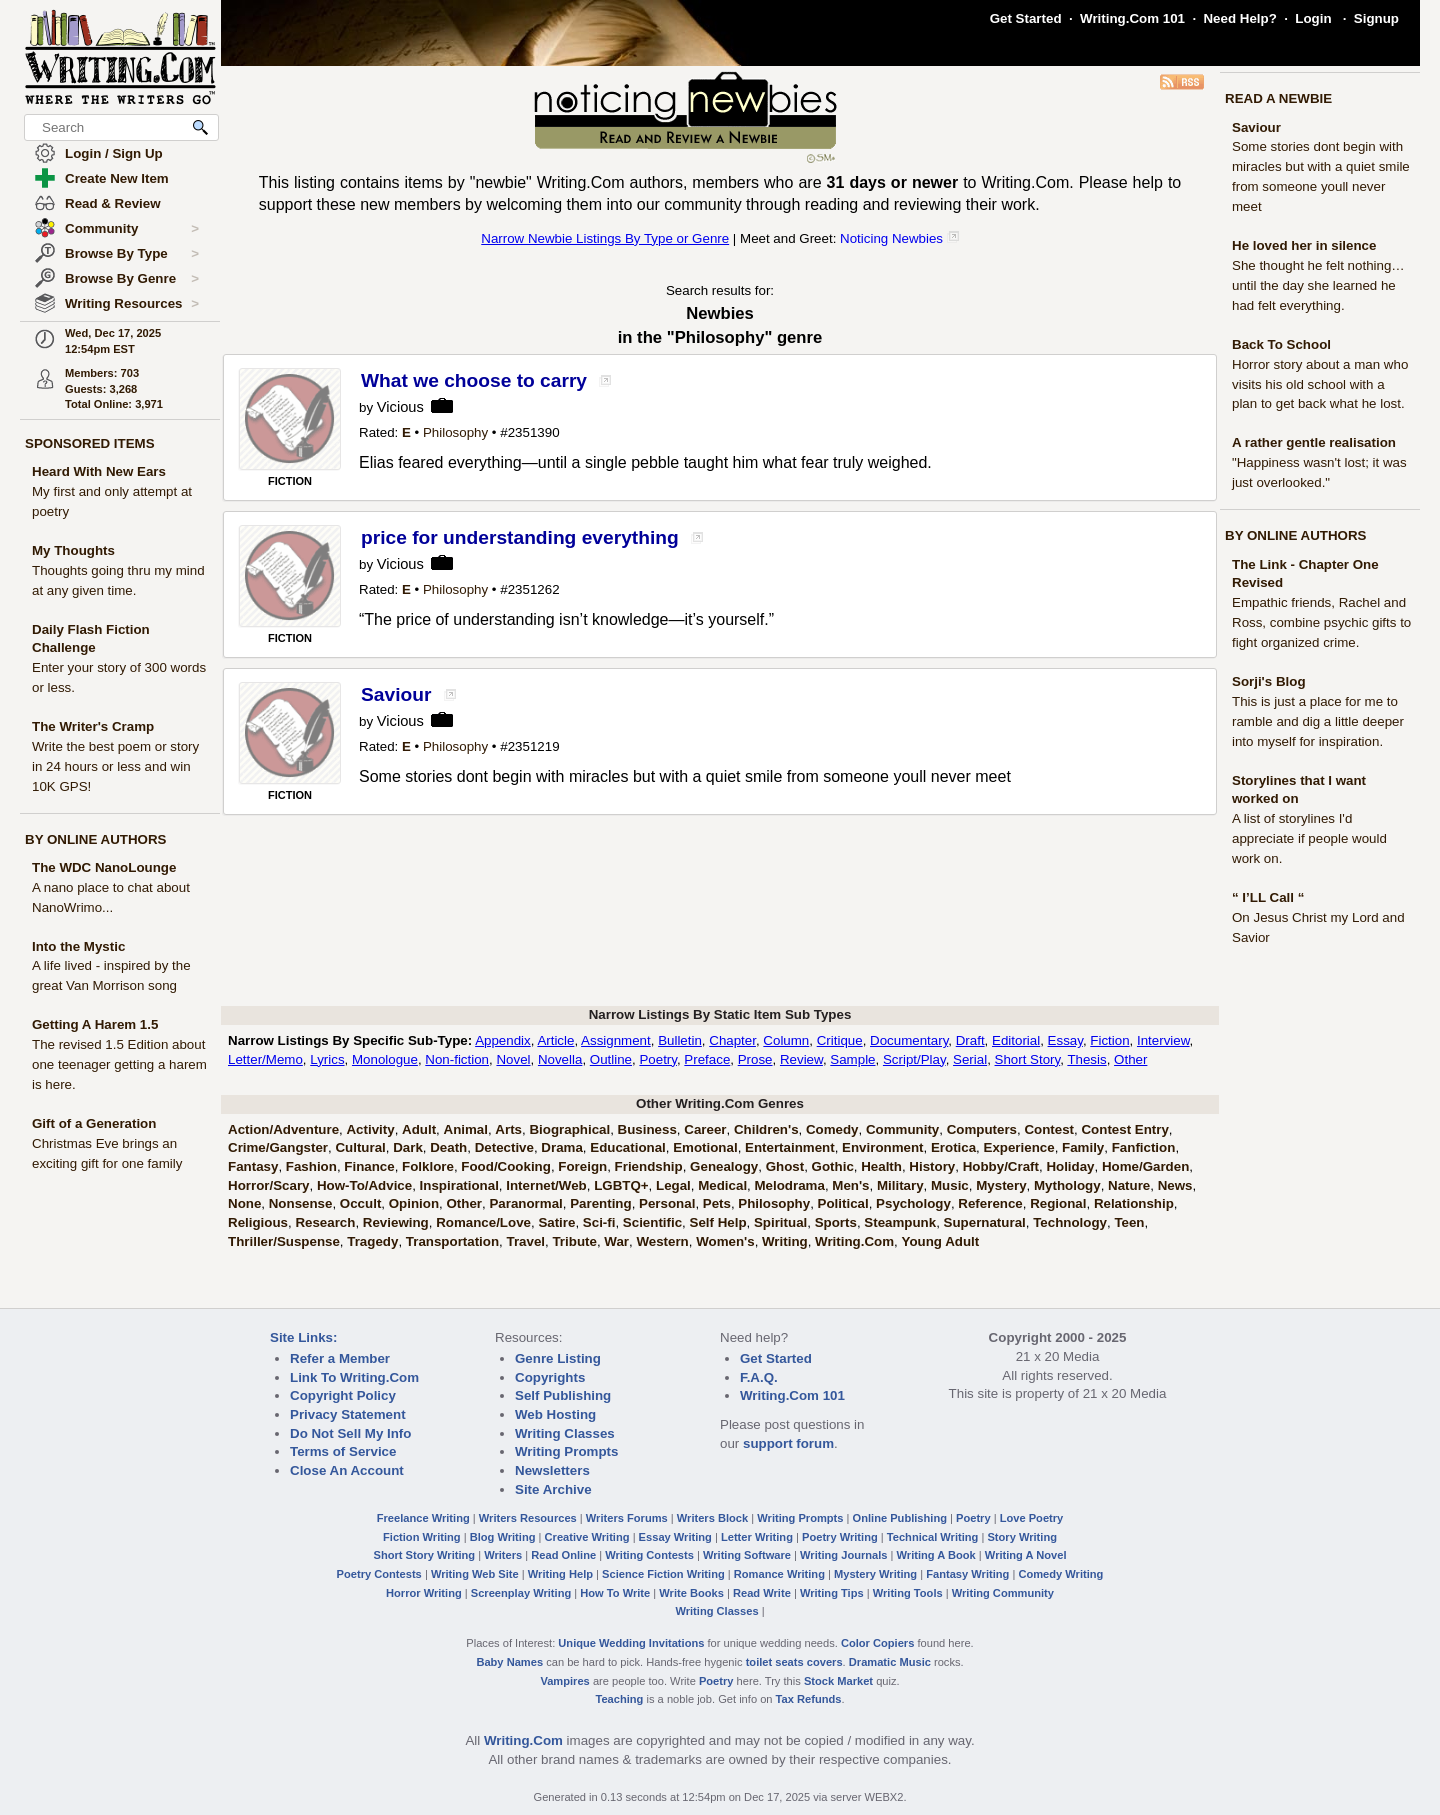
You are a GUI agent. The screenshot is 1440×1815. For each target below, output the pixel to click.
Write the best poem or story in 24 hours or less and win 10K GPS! (115, 766)
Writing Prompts (566, 1451)
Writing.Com (854, 1241)
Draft (970, 1040)
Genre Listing (558, 1358)
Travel (526, 1241)
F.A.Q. (759, 1377)
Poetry (658, 1059)
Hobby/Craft (1001, 1166)
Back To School (1281, 344)
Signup (1376, 18)
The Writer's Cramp (93, 726)
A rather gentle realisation (1314, 442)
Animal (466, 1129)
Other (1130, 1059)
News (1175, 1185)
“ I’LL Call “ (1268, 897)
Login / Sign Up (114, 153)
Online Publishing (900, 1518)
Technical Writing (933, 1537)
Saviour (1256, 127)
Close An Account (347, 1470)
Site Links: (303, 1337)
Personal (667, 1203)
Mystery (1001, 1185)
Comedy (832, 1129)
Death (448, 1147)
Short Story (1028, 1059)
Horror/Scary (269, 1185)
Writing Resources (132, 304)
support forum (788, 1443)
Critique (840, 1040)
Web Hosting (555, 1414)
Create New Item (117, 178)
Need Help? (1239, 18)
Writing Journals (843, 1555)
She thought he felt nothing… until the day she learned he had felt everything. (1318, 285)
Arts (508, 1129)
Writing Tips (832, 1593)
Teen (1129, 1222)
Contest (1049, 1129)
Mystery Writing (875, 1574)
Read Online (563, 1555)
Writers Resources (528, 1518)
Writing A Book (936, 1555)
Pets (717, 1203)
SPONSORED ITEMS (90, 443)
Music (950, 1185)
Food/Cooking (506, 1166)
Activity (370, 1129)
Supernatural (985, 1222)
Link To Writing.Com (354, 1377)
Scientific (652, 1222)
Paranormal (525, 1203)
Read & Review (113, 203)
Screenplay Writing (521, 1593)
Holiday (1070, 1166)
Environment (882, 1147)
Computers (982, 1129)
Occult (360, 1203)
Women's (725, 1241)
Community (132, 229)
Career (705, 1129)
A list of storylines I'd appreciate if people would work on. (1309, 838)
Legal (673, 1185)
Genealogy (724, 1166)
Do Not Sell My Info (350, 1433)
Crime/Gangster (278, 1147)
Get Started (1026, 18)
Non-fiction (457, 1059)
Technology (1070, 1222)
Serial (970, 1059)
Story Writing (1022, 1537)
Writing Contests (649, 1555)
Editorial (1016, 1040)
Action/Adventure (283, 1129)
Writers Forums (627, 1518)
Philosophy (455, 432)
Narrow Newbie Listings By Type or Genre (605, 238)
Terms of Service (343, 1451)
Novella (560, 1059)
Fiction (1109, 1040)
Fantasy (253, 1166)
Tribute (574, 1241)
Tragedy (372, 1241)
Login (1313, 18)
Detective (504, 1147)
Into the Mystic (78, 946)
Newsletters (552, 1470)
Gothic (833, 1166)
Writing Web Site (475, 1574)
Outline (611, 1059)
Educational (628, 1147)
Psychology (913, 1203)
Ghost (785, 1166)
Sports (836, 1222)
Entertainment (790, 1147)
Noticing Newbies (891, 238)
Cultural (360, 1147)
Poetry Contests (379, 1574)
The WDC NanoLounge (104, 867)
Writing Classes (565, 1433)
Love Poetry (1032, 1518)
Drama (562, 1147)
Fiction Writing (422, 1537)
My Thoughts (73, 550)
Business (647, 1129)
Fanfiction (1144, 1147)
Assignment (616, 1040)
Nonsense (301, 1203)
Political (843, 1203)
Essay (1065, 1040)
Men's (850, 1185)
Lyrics (327, 1059)
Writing (785, 1241)
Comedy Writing (1060, 1574)
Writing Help (560, 1574)
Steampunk (900, 1222)
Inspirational (459, 1185)
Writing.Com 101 (1132, 18)
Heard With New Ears (99, 471)
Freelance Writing (423, 1518)
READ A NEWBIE (1278, 98)
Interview (1163, 1040)
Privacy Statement (348, 1414)
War (616, 1241)
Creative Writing (587, 1537)
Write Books (691, 1593)
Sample (852, 1059)
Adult (419, 1129)
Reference (990, 1203)
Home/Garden (1145, 1166)
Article (555, 1040)
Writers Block (712, 1518)
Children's (766, 1129)
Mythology (1067, 1185)
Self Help (718, 1222)
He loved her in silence (1304, 245)
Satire (556, 1222)
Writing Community (1003, 1593)
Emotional (705, 1147)
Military (900, 1185)
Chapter (732, 1040)
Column (786, 1040)
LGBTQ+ (621, 1185)
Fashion (311, 1166)
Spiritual (780, 1222)
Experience (1019, 1147)
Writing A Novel (1026, 1555)
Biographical (569, 1129)
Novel (513, 1059)
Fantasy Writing (967, 1574)
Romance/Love (483, 1222)
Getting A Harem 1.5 (95, 1024)
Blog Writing (503, 1537)
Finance (369, 1166)
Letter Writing (757, 1537)
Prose (755, 1059)
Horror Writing (424, 1593)
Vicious (400, 407)
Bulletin (680, 1040)
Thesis (1086, 1059)
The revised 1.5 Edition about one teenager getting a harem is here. (119, 1064)
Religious (258, 1222)
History (932, 1166)
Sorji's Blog (1269, 681)
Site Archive (553, 1489)
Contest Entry (1124, 1129)
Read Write (762, 1593)
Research (325, 1222)
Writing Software (747, 1555)
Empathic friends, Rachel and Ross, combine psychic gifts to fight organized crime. (1321, 622)
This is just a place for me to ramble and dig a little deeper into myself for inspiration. (1318, 721)
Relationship (1134, 1203)
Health (881, 1166)
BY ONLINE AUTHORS (95, 839)
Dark (408, 1147)
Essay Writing (675, 1537)
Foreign (582, 1166)
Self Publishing (563, 1395)
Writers (503, 1555)
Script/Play (914, 1059)
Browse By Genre (132, 279)
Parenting (600, 1203)
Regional (1058, 1203)
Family (1083, 1147)
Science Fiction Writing (663, 1574)
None (244, 1203)
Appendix (503, 1040)
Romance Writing (779, 1574)
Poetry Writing (840, 1537)
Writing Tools (908, 1593)
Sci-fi (599, 1222)
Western (662, 1241)
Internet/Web (546, 1185)
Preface (707, 1059)
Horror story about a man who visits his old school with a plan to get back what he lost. (1320, 384)
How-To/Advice (364, 1185)
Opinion (414, 1203)
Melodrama (790, 1185)
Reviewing (396, 1222)
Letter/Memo (265, 1059)
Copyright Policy (343, 1395)
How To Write (615, 1593)
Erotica (953, 1147)
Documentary (909, 1040)
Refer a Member (340, 1358)
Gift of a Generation (94, 1123)
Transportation (452, 1241)
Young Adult (940, 1241)
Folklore (428, 1166)
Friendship (649, 1166)
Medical (722, 1185)
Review (801, 1059)
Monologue (385, 1059)
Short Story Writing (424, 1555)
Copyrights (550, 1377)
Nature (1129, 1185)
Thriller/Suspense (284, 1241)
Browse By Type (132, 254)
